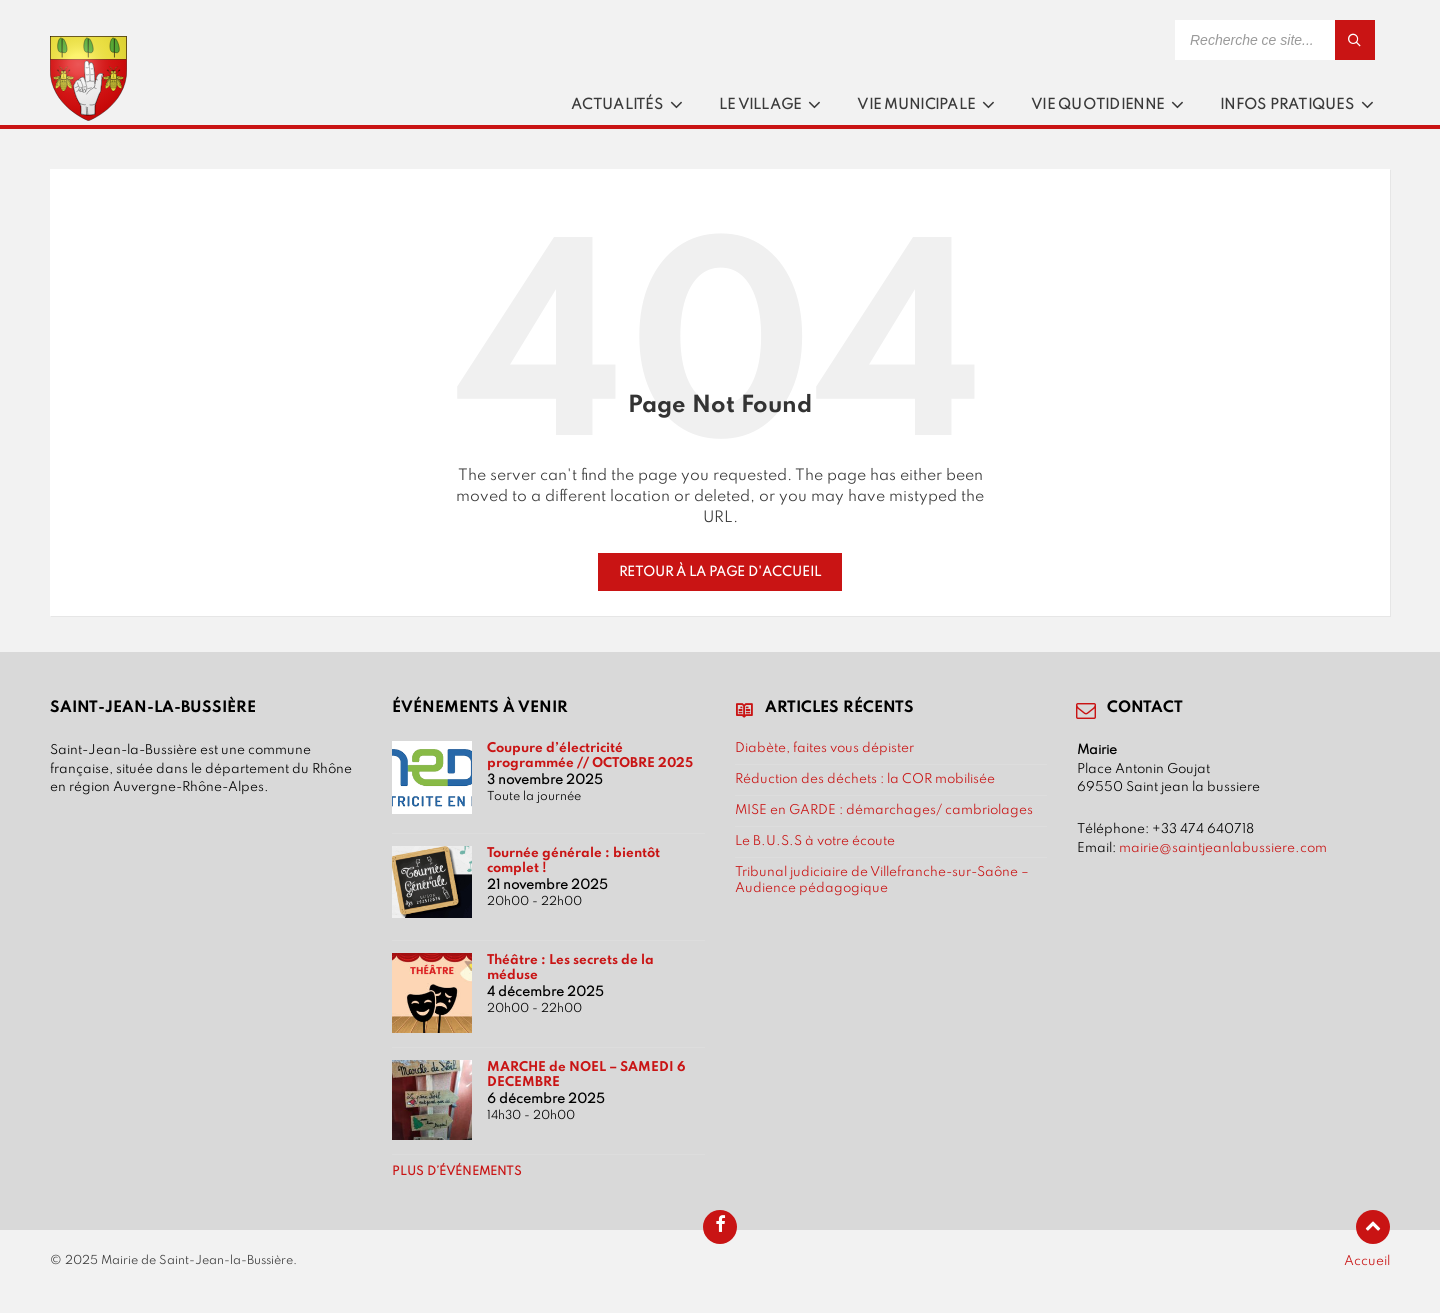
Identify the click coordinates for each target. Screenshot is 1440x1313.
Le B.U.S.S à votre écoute (815, 841)
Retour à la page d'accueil (720, 572)
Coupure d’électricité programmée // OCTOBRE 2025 (590, 755)
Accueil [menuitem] (1367, 1261)
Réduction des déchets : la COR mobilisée (865, 779)
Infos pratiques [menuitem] (1287, 105)
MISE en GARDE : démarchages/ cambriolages (884, 810)
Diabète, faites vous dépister (824, 748)
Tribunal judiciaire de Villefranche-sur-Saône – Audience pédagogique (882, 880)
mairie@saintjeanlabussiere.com (1223, 848)
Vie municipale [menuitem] (916, 105)
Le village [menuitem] (760, 105)
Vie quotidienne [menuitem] (1097, 105)
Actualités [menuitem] (617, 105)
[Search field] (1275, 40)
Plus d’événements (457, 1172)
